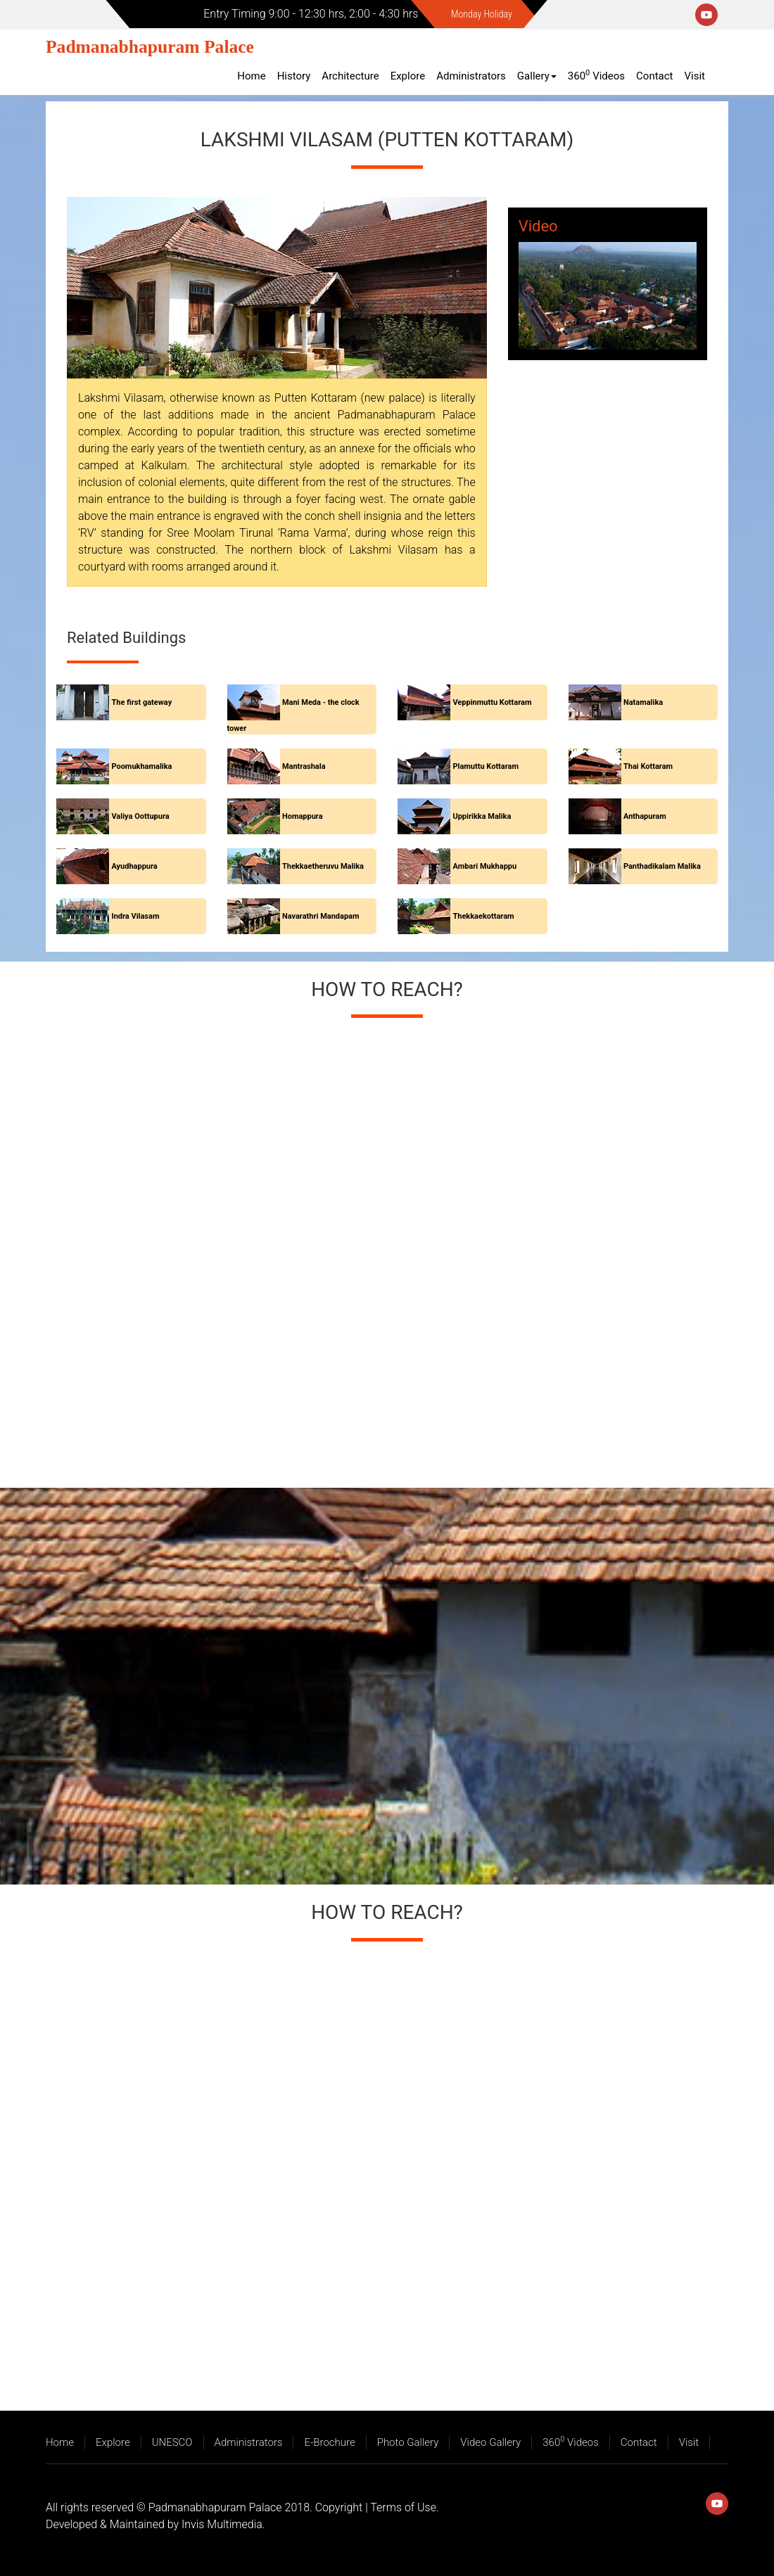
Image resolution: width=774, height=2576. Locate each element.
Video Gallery (490, 2442)
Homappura (302, 816)
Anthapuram (644, 816)
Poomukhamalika (141, 766)
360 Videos (596, 75)
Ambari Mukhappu (484, 866)
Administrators (471, 76)
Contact (654, 76)
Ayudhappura (134, 866)
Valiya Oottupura (140, 816)
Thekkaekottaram (483, 916)
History (294, 76)
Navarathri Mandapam (321, 916)
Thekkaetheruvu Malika (323, 866)
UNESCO (172, 2442)
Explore (408, 76)
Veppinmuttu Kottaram (491, 702)
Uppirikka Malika (481, 816)
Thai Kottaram (648, 766)
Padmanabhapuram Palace (150, 47)
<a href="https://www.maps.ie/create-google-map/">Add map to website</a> (387, 1246)
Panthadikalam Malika (662, 866)
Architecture (350, 76)
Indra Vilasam (135, 916)
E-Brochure (329, 2442)
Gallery (537, 76)
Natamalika (643, 702)
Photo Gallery (408, 2442)
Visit (695, 76)
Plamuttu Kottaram (485, 766)
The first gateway (141, 702)
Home (251, 76)
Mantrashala (304, 766)
